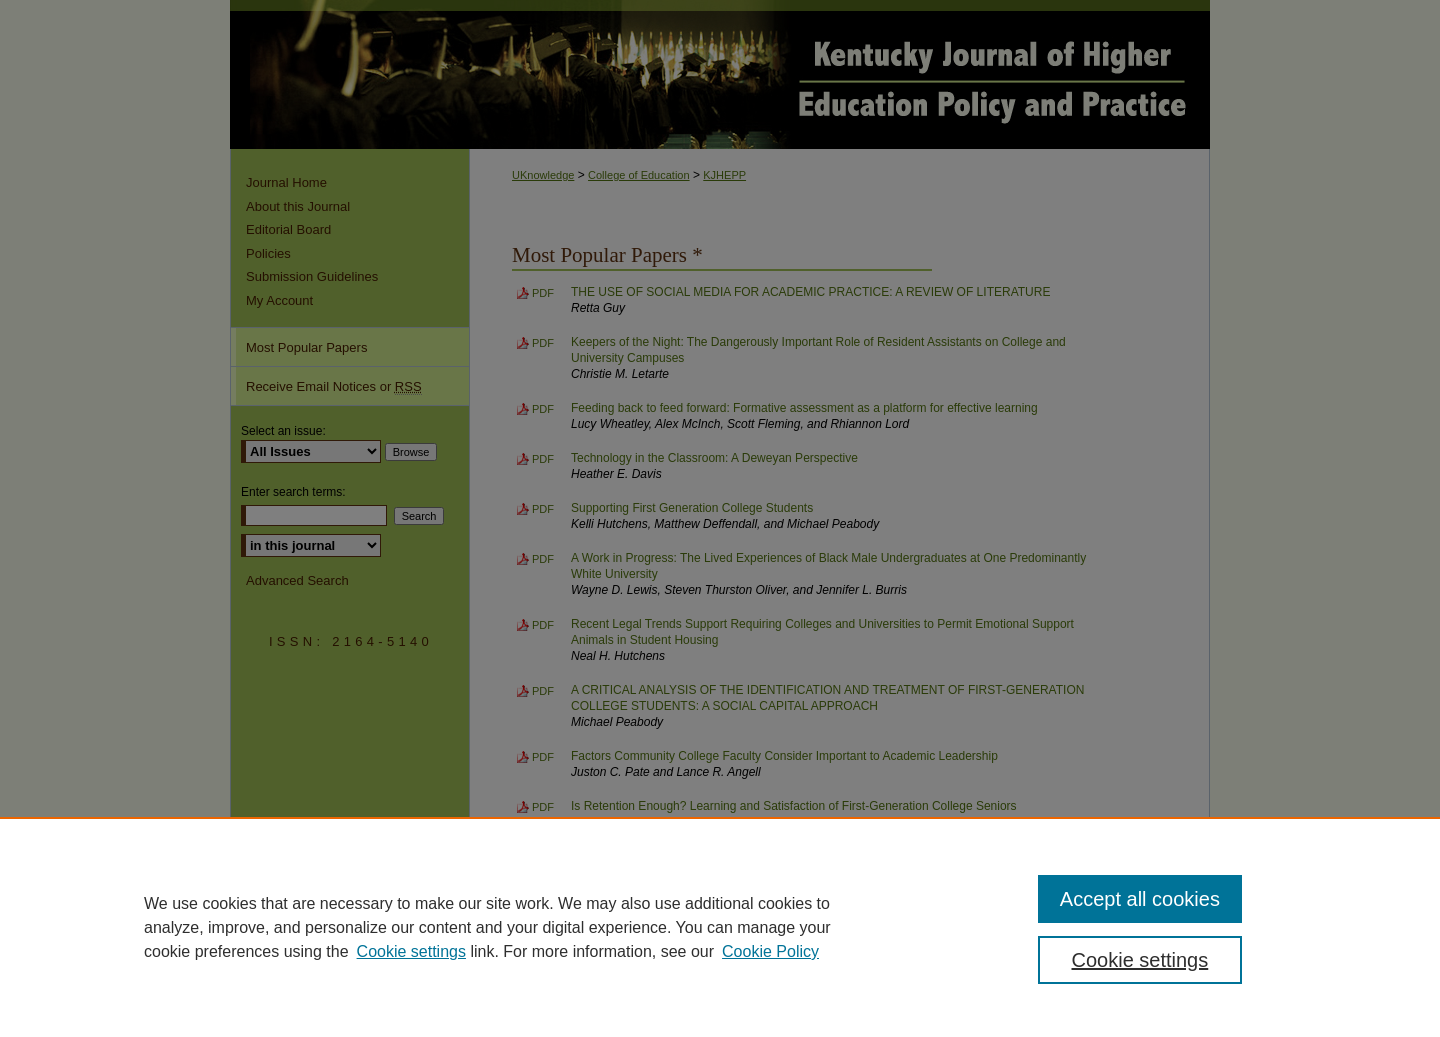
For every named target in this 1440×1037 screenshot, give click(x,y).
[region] (720, 927)
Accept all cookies (1140, 899)
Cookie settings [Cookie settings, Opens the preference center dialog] (1140, 960)
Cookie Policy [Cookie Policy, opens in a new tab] (770, 951)
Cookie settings (411, 951)
